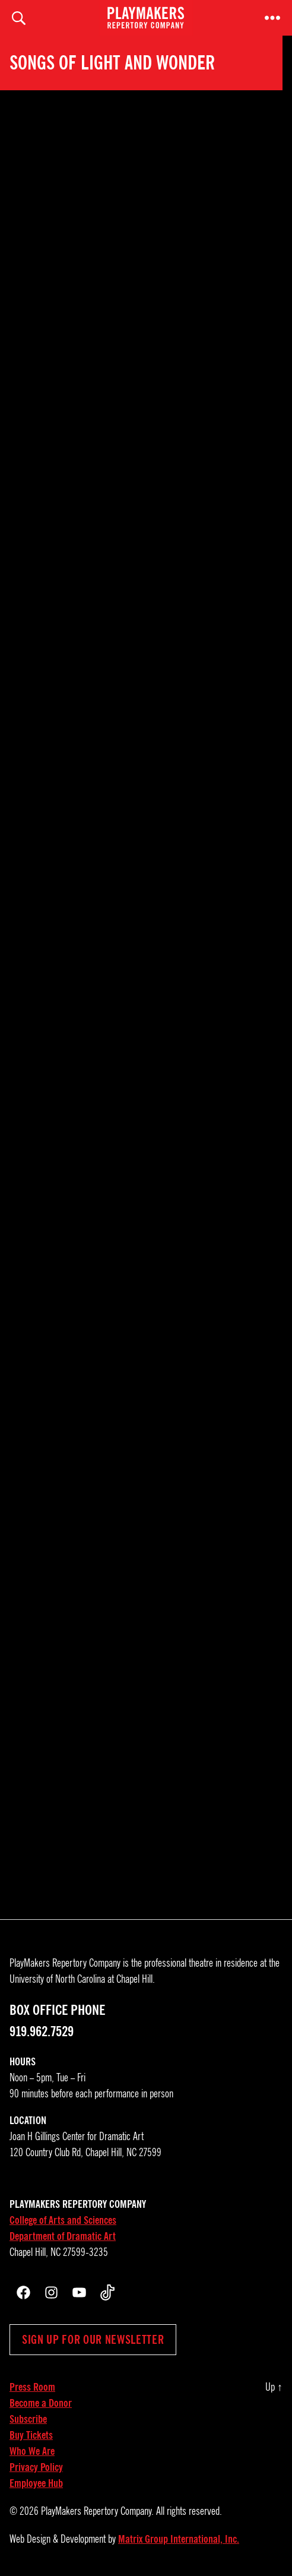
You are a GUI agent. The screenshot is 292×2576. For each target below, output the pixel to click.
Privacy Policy (36, 2467)
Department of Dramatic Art (62, 2236)
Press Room (32, 2387)
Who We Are (32, 2451)
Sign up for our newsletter (93, 2339)
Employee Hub (36, 2483)
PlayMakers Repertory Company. (97, 2511)
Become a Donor (40, 2403)
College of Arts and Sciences (62, 2220)
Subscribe (28, 2419)
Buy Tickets (31, 2435)
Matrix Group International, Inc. (178, 2539)
